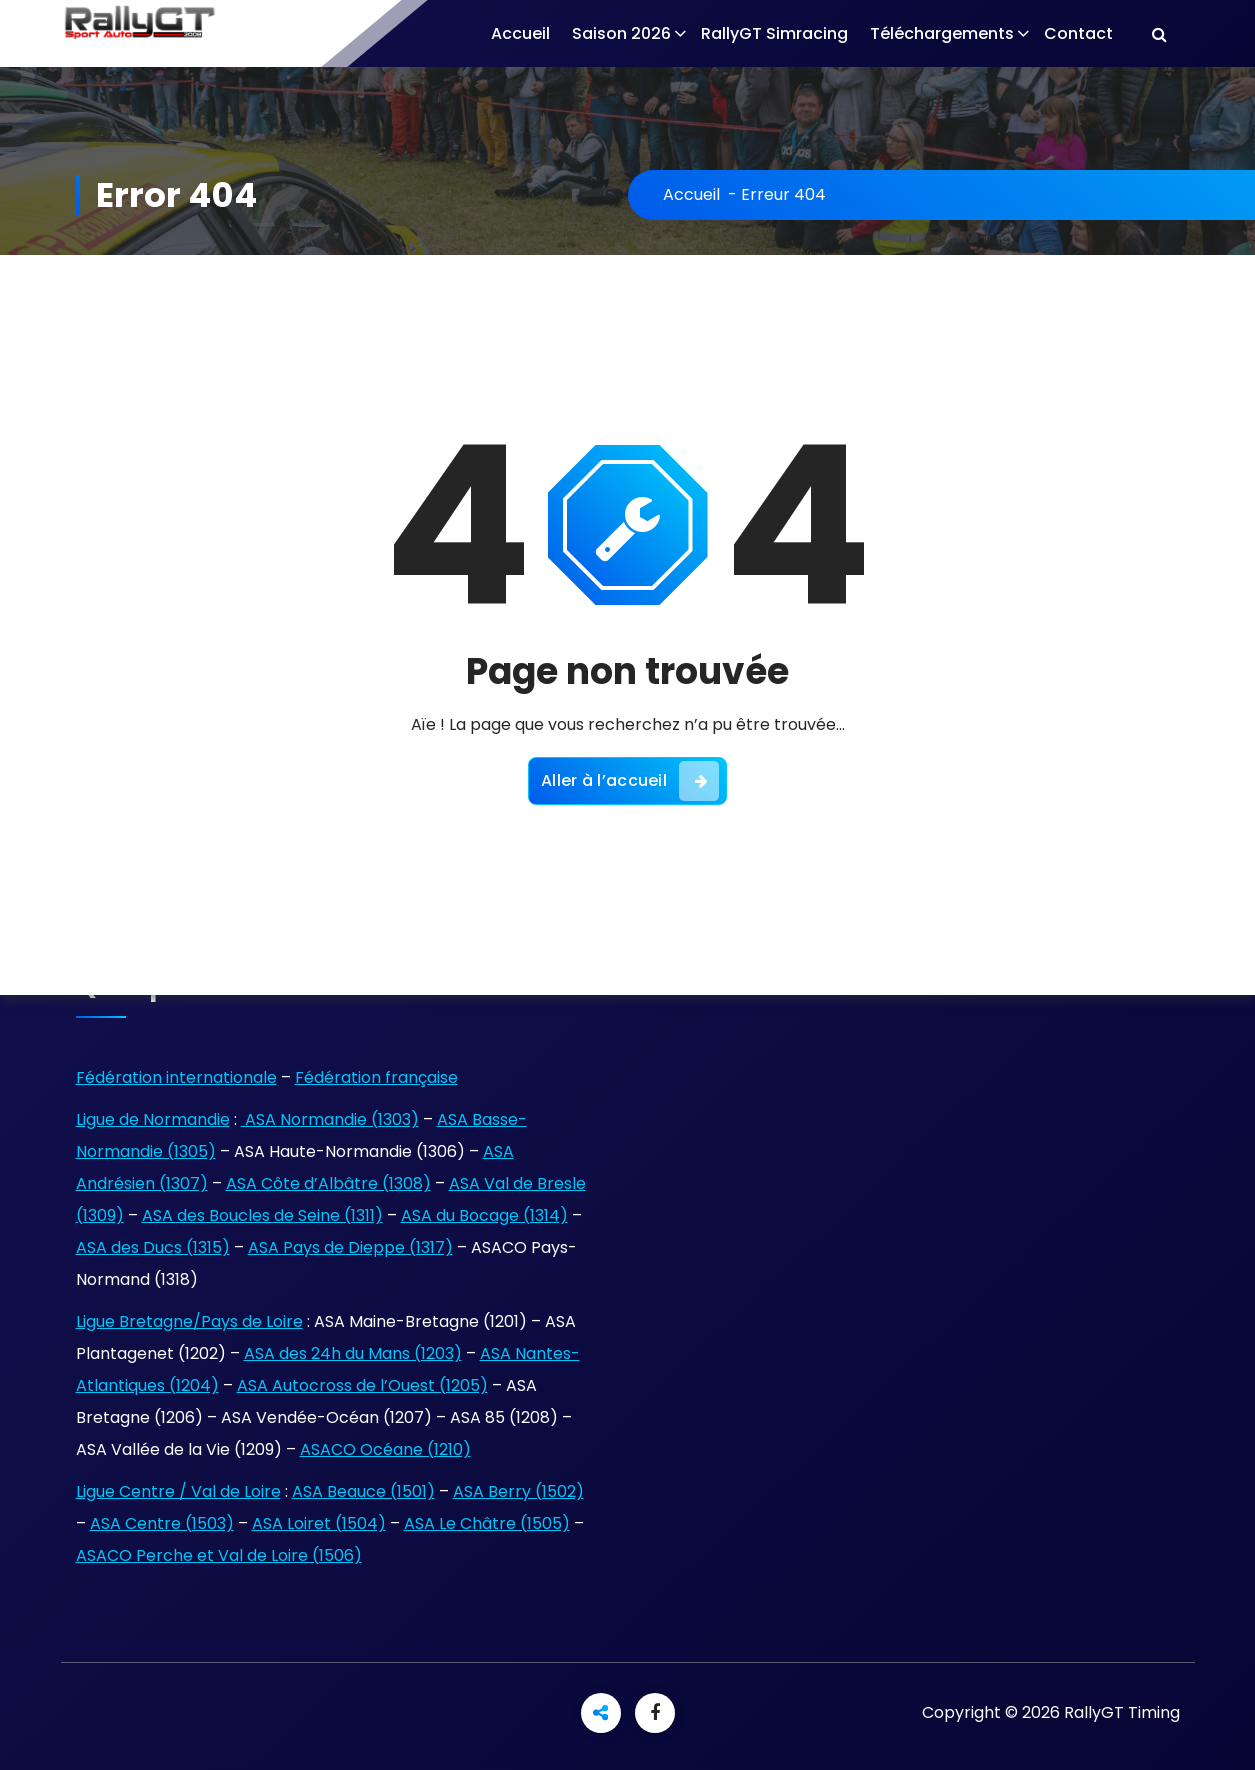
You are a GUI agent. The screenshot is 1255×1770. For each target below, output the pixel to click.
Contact (1078, 33)
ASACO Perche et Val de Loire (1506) (219, 1555)
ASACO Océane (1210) (385, 1449)
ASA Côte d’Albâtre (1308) (328, 1183)
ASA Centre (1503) (162, 1523)
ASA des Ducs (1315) (153, 1247)
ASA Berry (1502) (518, 1491)
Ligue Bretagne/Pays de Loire (189, 1321)
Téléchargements (942, 33)
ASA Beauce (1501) (363, 1491)
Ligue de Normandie (153, 1119)
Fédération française (376, 1077)
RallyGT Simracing (774, 33)
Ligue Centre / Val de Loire (178, 1491)
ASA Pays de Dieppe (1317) (350, 1247)
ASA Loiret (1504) (319, 1523)
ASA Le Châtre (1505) (487, 1523)
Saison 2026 (621, 33)
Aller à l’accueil (630, 781)
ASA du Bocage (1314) (484, 1215)
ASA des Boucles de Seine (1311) (262, 1215)
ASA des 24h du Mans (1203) (353, 1353)
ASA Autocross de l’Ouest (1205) (362, 1385)
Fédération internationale (176, 1077)
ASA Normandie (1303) (330, 1119)
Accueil (520, 33)
